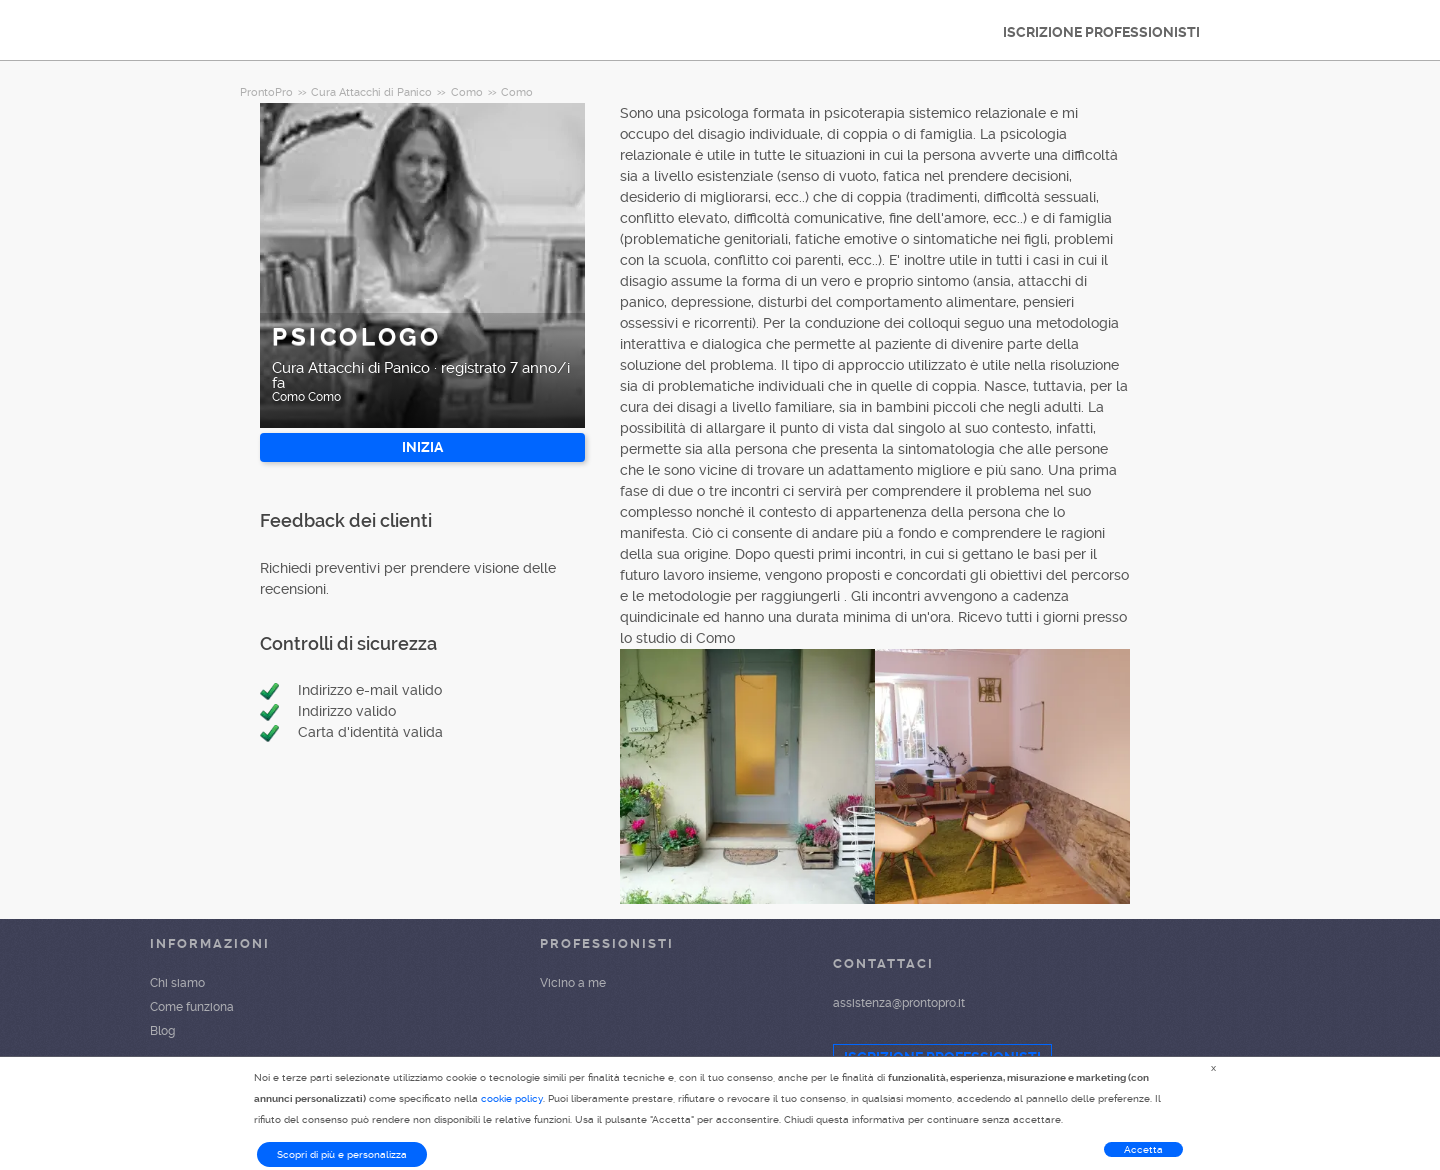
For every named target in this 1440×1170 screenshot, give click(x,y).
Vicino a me (573, 983)
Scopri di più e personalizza (342, 1154)
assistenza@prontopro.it (899, 1003)
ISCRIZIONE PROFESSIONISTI (1101, 32)
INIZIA (422, 447)
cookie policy (512, 1098)
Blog (162, 1031)
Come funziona (192, 1007)
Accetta (1143, 1149)
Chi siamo (177, 983)
